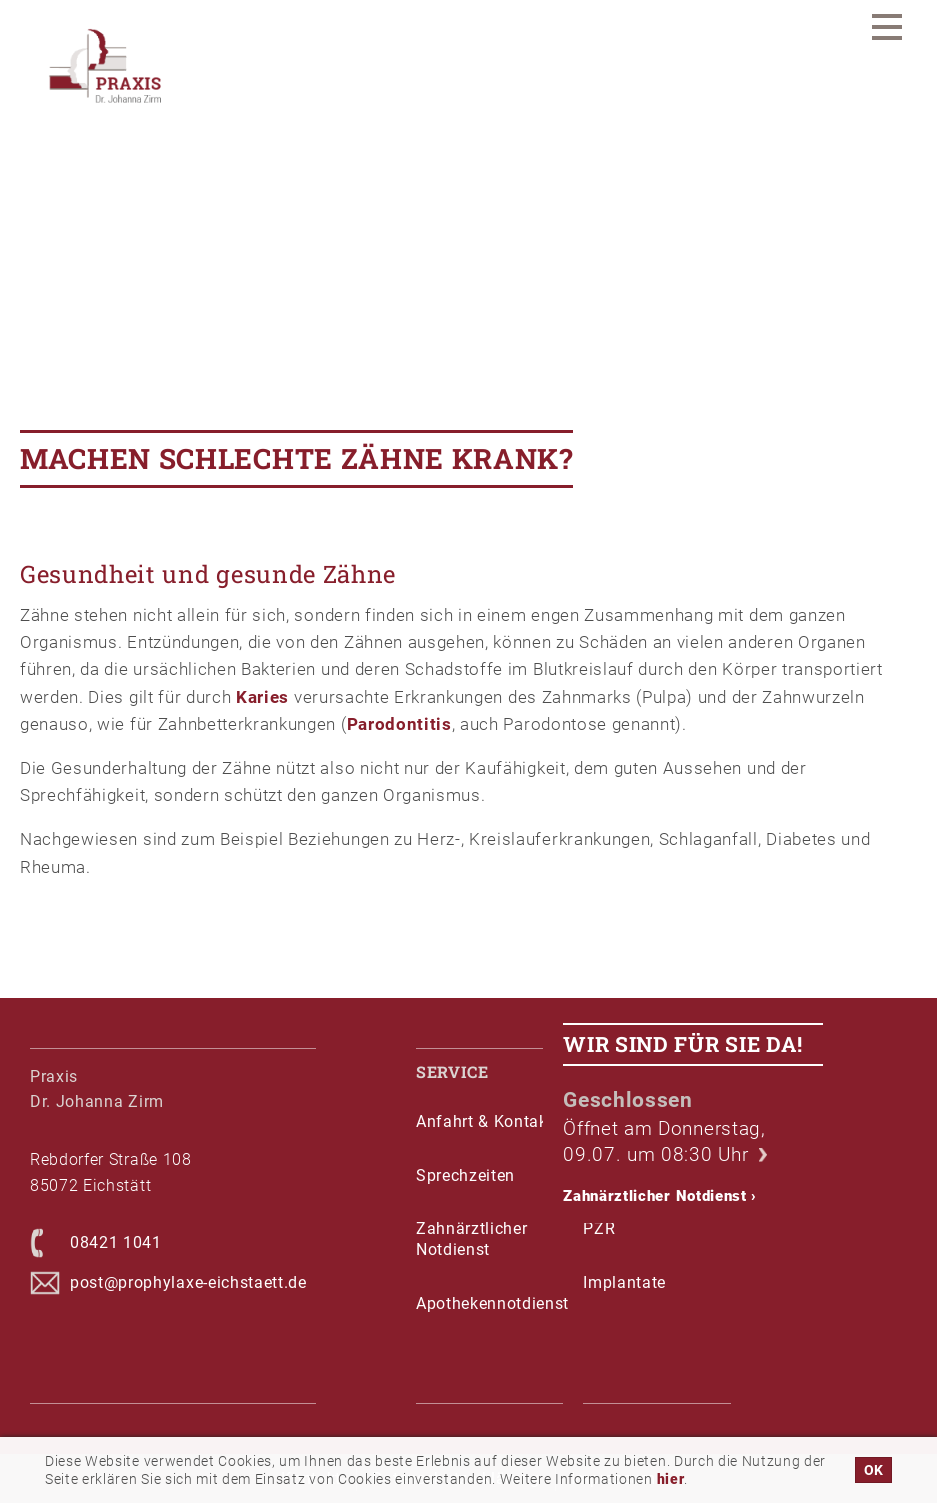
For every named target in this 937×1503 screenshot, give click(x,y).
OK (873, 1470)
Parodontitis (399, 724)
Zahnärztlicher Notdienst (660, 1196)
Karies (262, 697)
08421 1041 (116, 1242)
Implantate (624, 1282)
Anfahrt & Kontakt (485, 1121)
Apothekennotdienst (489, 1303)
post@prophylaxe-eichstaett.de (188, 1282)
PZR (599, 1228)
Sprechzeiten (465, 1175)
